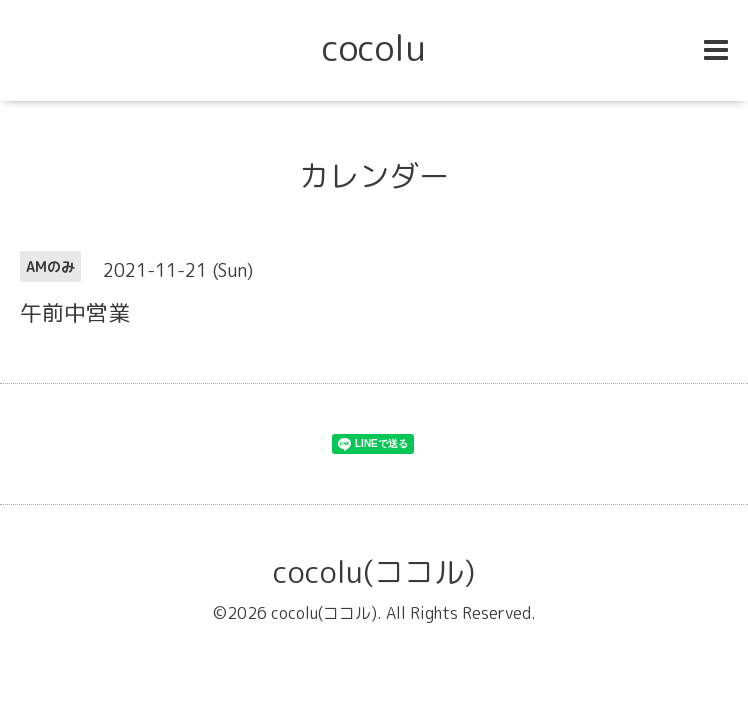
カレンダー (374, 176)
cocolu (374, 47)
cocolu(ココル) (374, 572)
